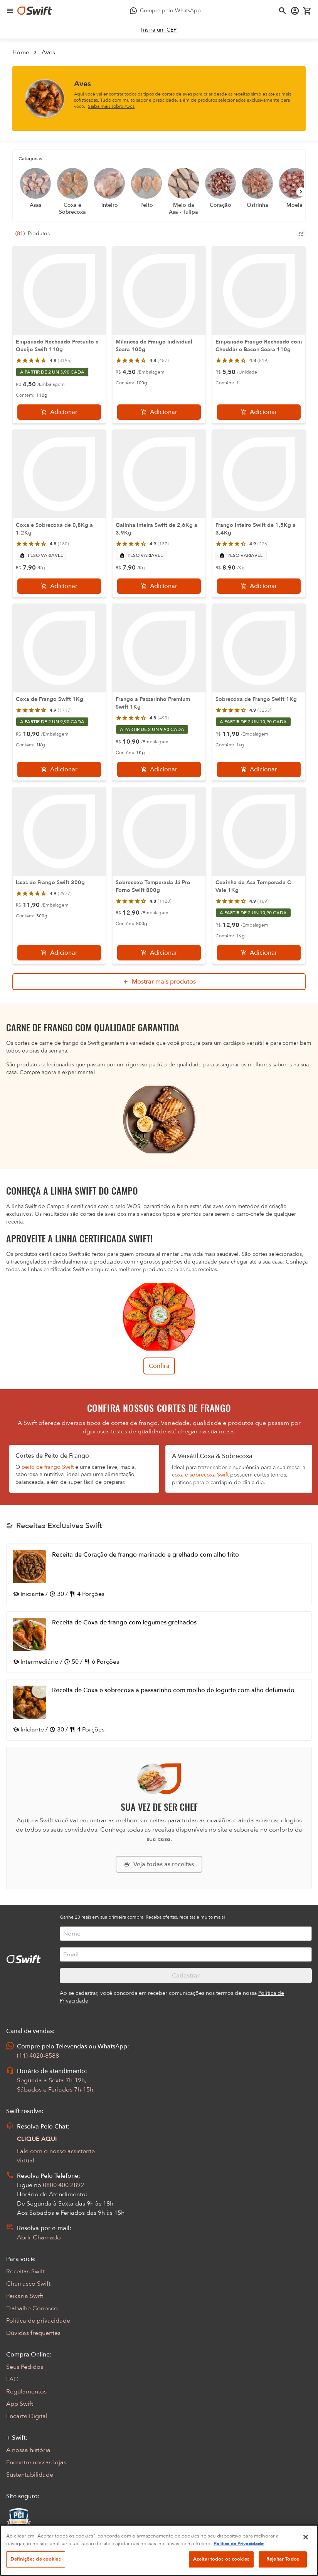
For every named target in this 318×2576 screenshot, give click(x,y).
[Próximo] (301, 191)
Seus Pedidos (24, 2367)
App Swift (19, 2404)
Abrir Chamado (39, 2237)
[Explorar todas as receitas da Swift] (159, 1864)
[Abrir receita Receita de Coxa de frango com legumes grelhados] (159, 1642)
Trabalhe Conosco (32, 2308)
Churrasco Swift (28, 2283)
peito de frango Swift (48, 1467)
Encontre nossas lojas (36, 2462)
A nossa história (28, 2450)
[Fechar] (305, 2563)
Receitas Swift (25, 2271)
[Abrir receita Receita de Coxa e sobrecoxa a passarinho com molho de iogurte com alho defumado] (159, 1710)
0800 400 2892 (63, 2185)
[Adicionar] (59, 412)
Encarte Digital (26, 2416)
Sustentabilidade (29, 2474)
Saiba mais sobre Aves (111, 106)
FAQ (12, 2379)
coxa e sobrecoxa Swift (200, 1474)
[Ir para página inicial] (34, 10)
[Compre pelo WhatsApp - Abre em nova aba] (165, 11)
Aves (48, 52)
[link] (159, 30)
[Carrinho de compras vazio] (307, 10)
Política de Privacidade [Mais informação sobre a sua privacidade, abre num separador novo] (239, 2569)
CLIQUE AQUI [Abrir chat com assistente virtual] (37, 2139)
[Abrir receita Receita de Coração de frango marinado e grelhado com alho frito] (159, 1574)
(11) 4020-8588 (38, 2055)
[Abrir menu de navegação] (10, 11)
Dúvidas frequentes (33, 2333)
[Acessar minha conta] (294, 10)
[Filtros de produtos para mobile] (301, 233)
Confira (159, 1366)
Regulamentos (26, 2391)
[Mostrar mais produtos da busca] (159, 981)
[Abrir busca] (282, 10)
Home (20, 52)
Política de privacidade (38, 2320)
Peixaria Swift (24, 2296)
